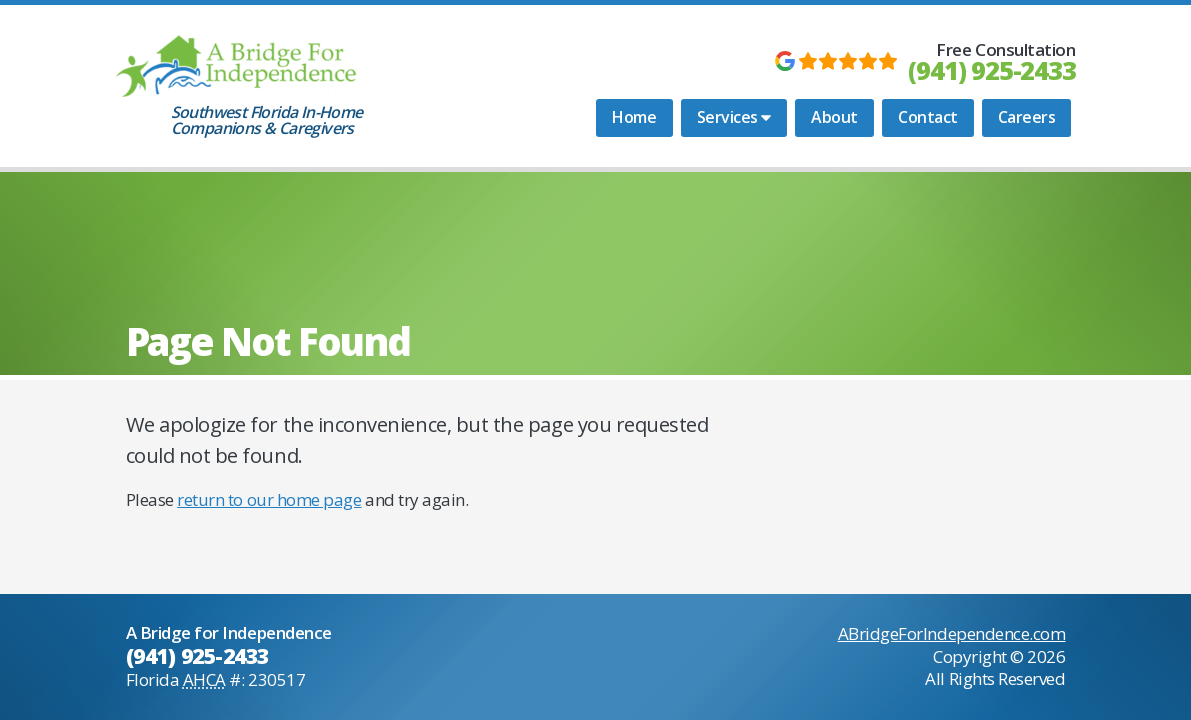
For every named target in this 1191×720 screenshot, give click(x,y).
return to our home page (269, 499)
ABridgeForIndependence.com (952, 633)
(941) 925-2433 (991, 70)
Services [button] (734, 117)
